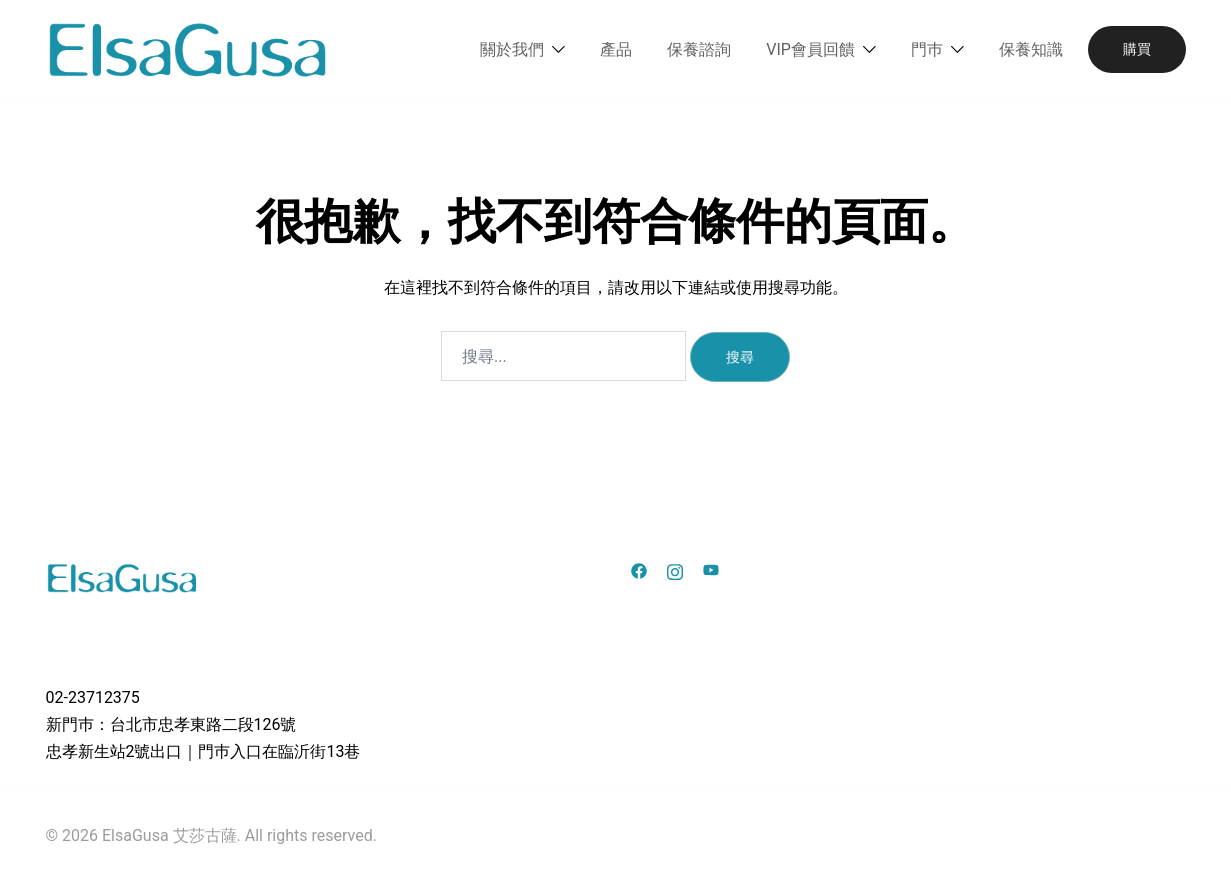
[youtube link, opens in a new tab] (711, 569)
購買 (1137, 49)
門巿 (927, 49)
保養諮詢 (699, 49)
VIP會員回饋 (810, 49)
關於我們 (512, 49)
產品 (616, 49)
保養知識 (1031, 49)
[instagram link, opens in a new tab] (675, 569)
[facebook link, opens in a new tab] (639, 569)
